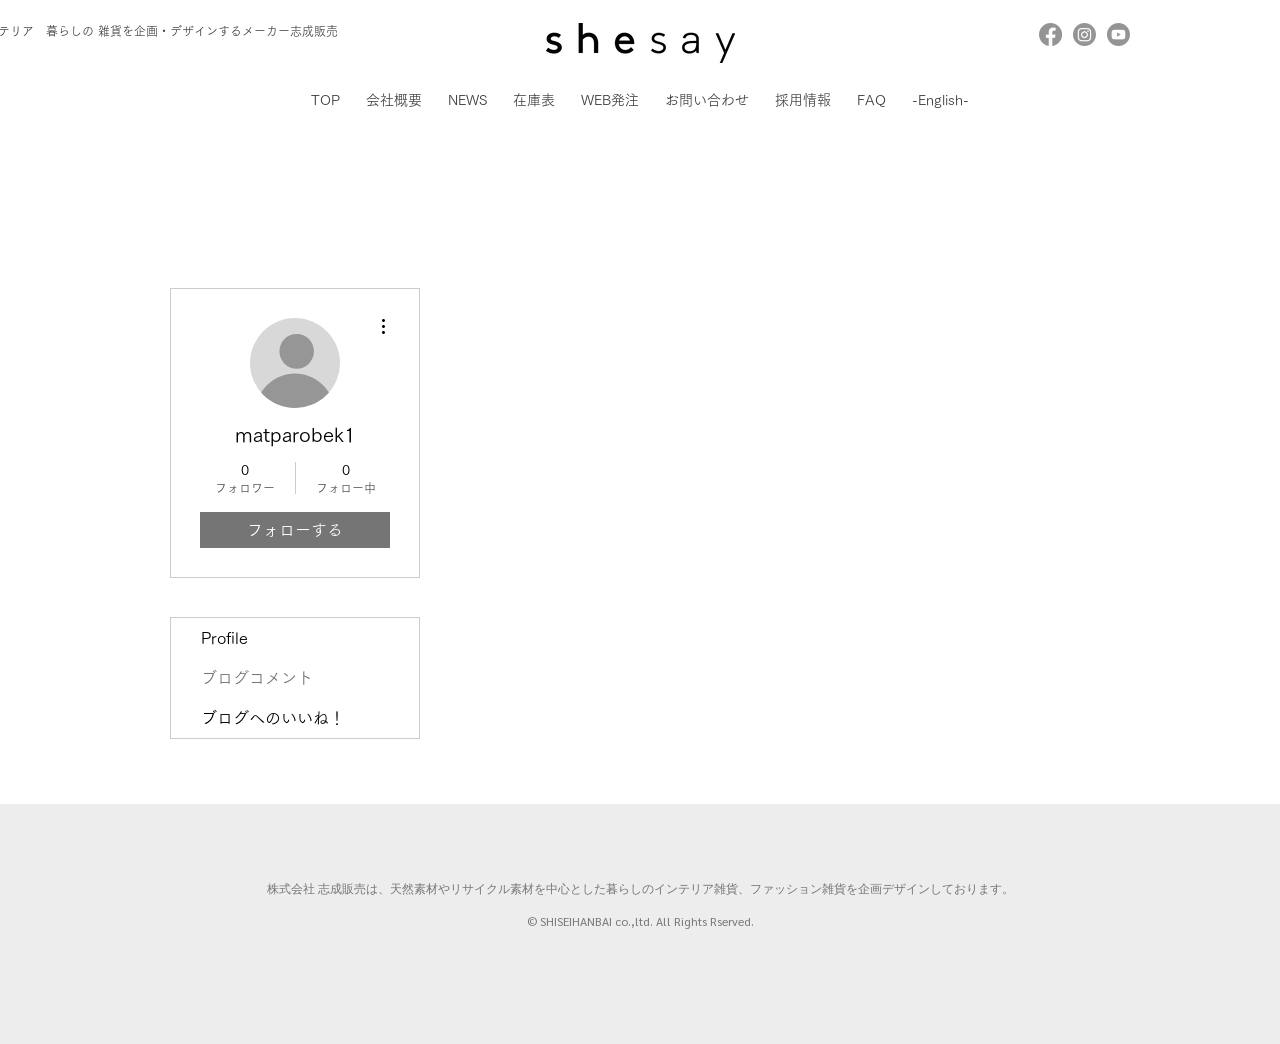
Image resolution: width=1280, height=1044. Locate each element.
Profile (224, 638)
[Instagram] (1084, 34)
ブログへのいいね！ (273, 718)
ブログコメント (257, 678)
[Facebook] (1050, 34)
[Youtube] (1118, 34)
